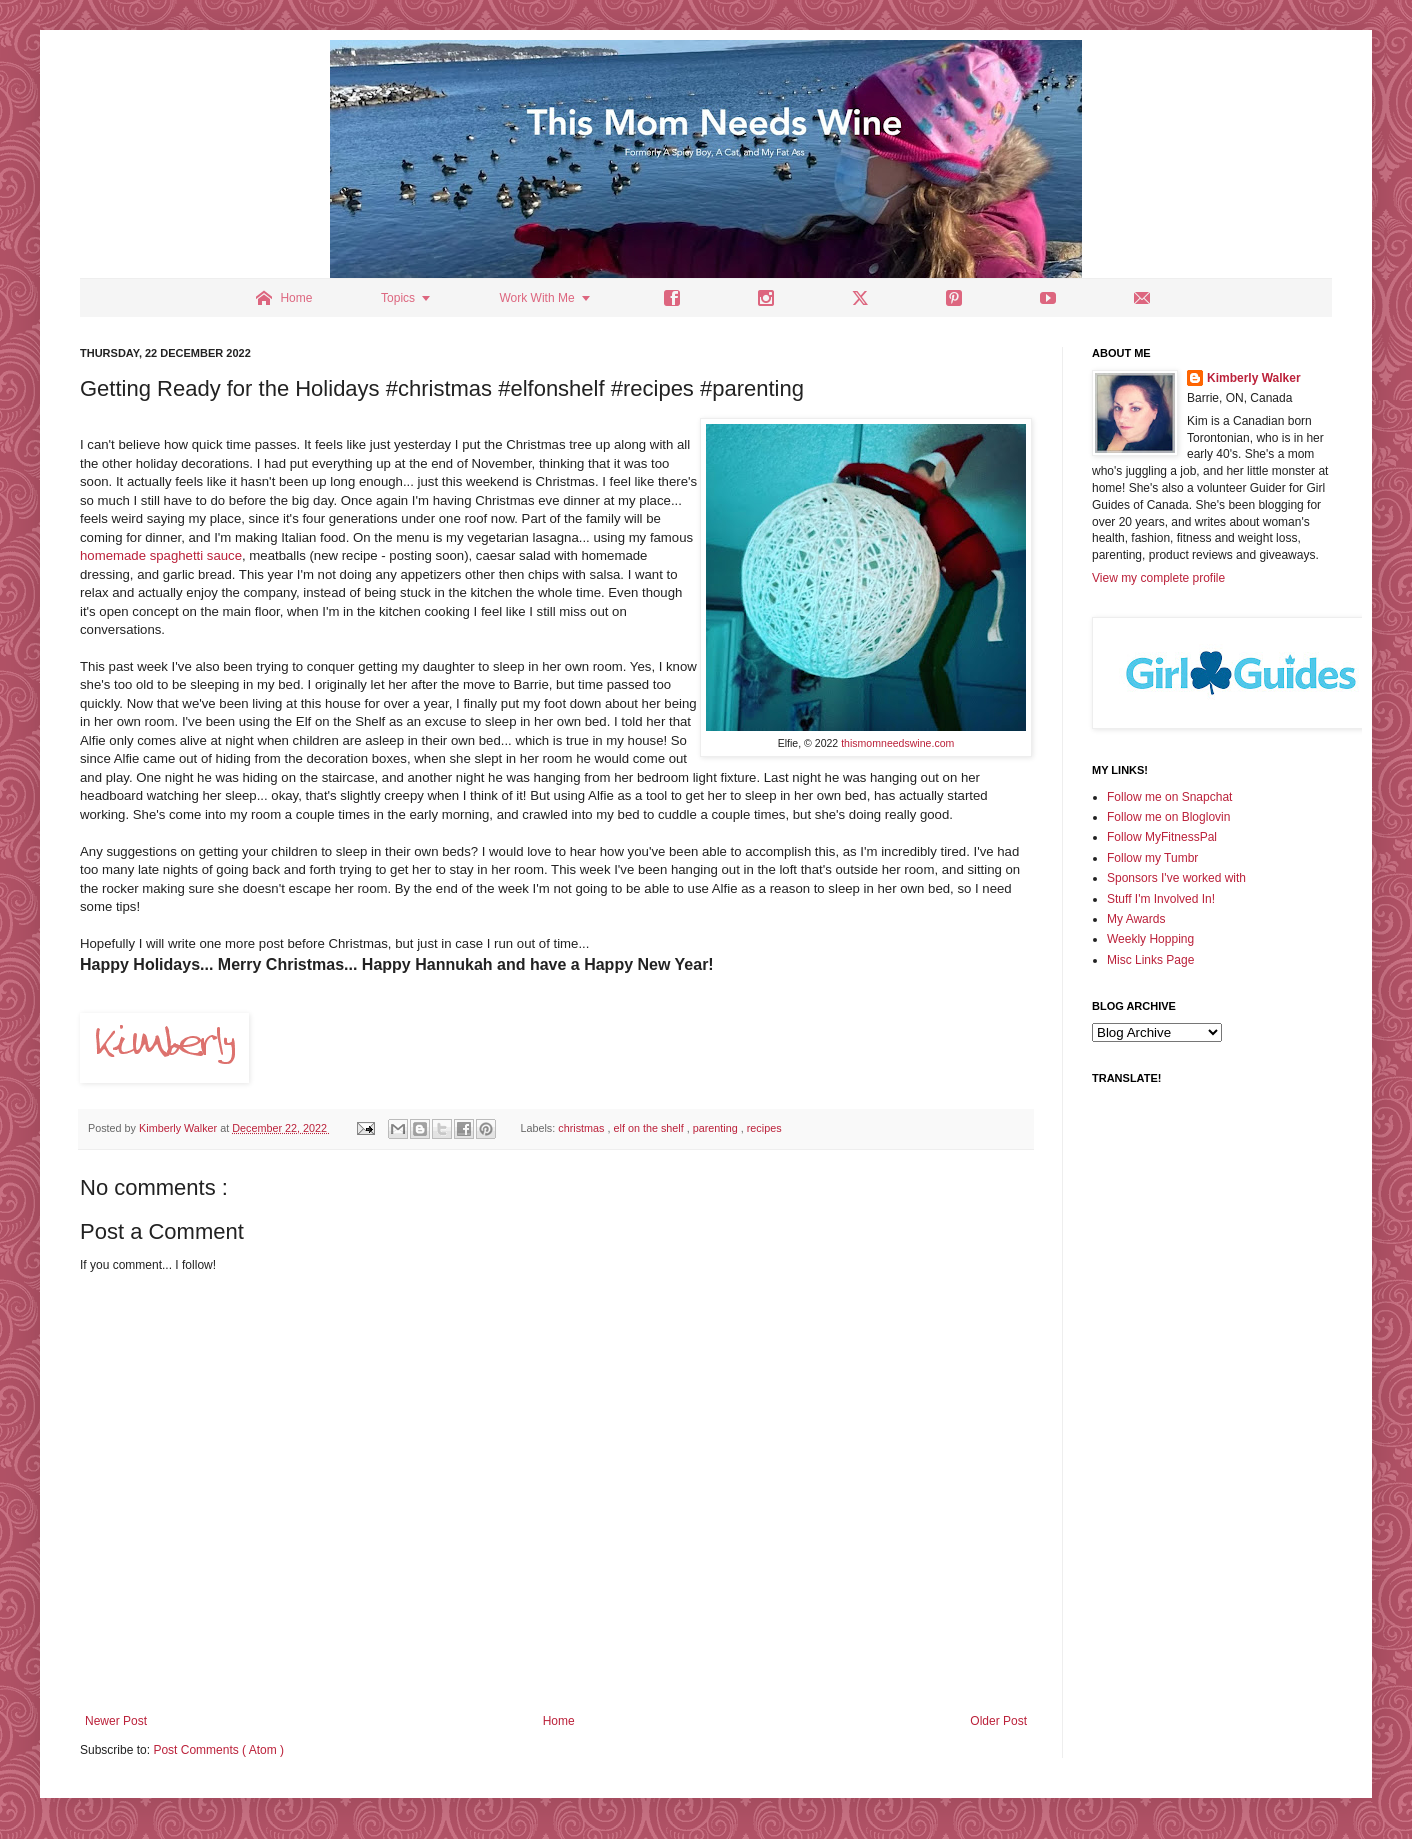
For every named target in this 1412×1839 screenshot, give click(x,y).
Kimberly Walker (1254, 378)
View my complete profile (1158, 578)
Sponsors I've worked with (1176, 878)
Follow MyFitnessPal (1162, 837)
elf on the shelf (649, 1128)
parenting (717, 1128)
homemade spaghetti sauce (161, 555)
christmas (582, 1128)
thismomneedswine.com (897, 743)
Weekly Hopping (1150, 939)
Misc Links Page (1150, 960)
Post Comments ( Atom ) (218, 1750)
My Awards (1136, 919)
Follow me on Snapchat (1169, 797)
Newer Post (116, 1721)
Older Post (998, 1721)
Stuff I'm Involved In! (1161, 899)
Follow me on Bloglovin (1168, 817)
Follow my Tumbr (1152, 858)
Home (559, 1721)
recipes (764, 1128)
